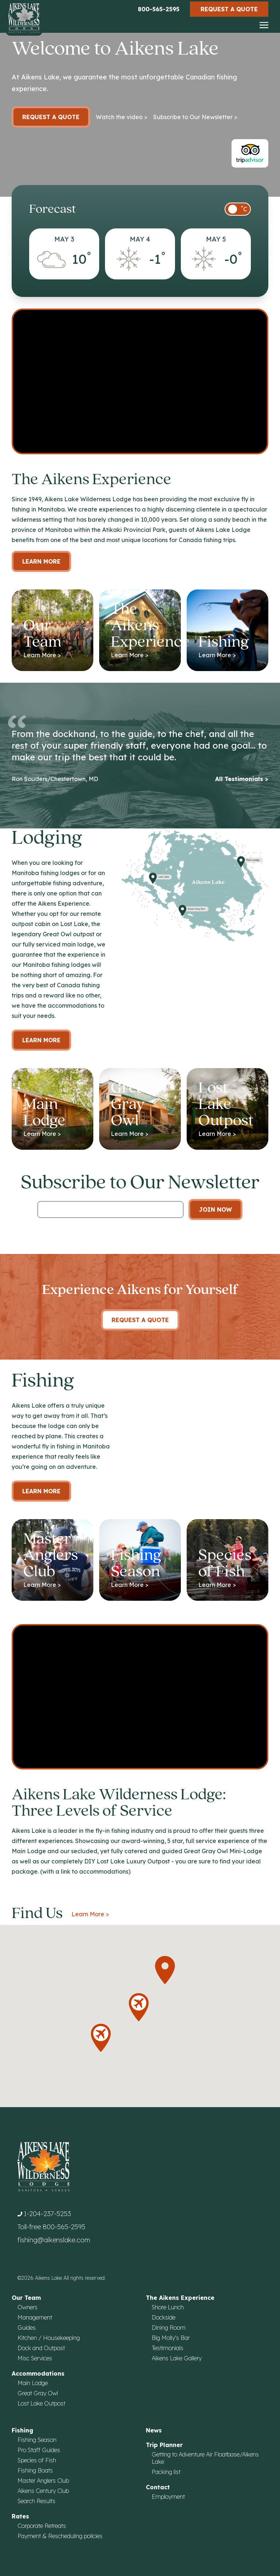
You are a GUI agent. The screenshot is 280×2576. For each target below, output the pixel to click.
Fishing (22, 2430)
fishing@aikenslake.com (54, 2240)
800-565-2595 (158, 9)
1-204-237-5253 (47, 2214)
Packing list (166, 2471)
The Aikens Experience (180, 2297)
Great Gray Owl (38, 2393)
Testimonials (167, 2348)
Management (35, 2317)
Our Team (26, 2297)
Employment (168, 2496)
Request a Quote (229, 9)
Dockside (163, 2317)
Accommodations (38, 2373)
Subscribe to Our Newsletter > (195, 117)
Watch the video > (121, 117)
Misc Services (35, 2358)
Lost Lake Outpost (41, 2403)
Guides (27, 2327)
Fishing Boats (35, 2470)
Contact (158, 2487)
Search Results (36, 2501)
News (154, 2430)
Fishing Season (37, 2439)
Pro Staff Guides (39, 2450)
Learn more (41, 1040)
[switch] (238, 209)
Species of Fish (37, 2460)
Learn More (41, 561)
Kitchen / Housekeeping (49, 2337)
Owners (28, 2307)
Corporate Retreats (42, 2525)
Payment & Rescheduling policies (60, 2536)
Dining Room (169, 2327)
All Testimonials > (241, 779)
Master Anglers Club (43, 2480)
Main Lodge (33, 2383)
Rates (20, 2516)
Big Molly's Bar (171, 2337)
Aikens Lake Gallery (177, 2358)
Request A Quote (140, 1320)
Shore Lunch (168, 2307)
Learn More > (90, 1914)
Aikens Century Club (43, 2490)
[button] (165, 1970)
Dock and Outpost (41, 2348)
